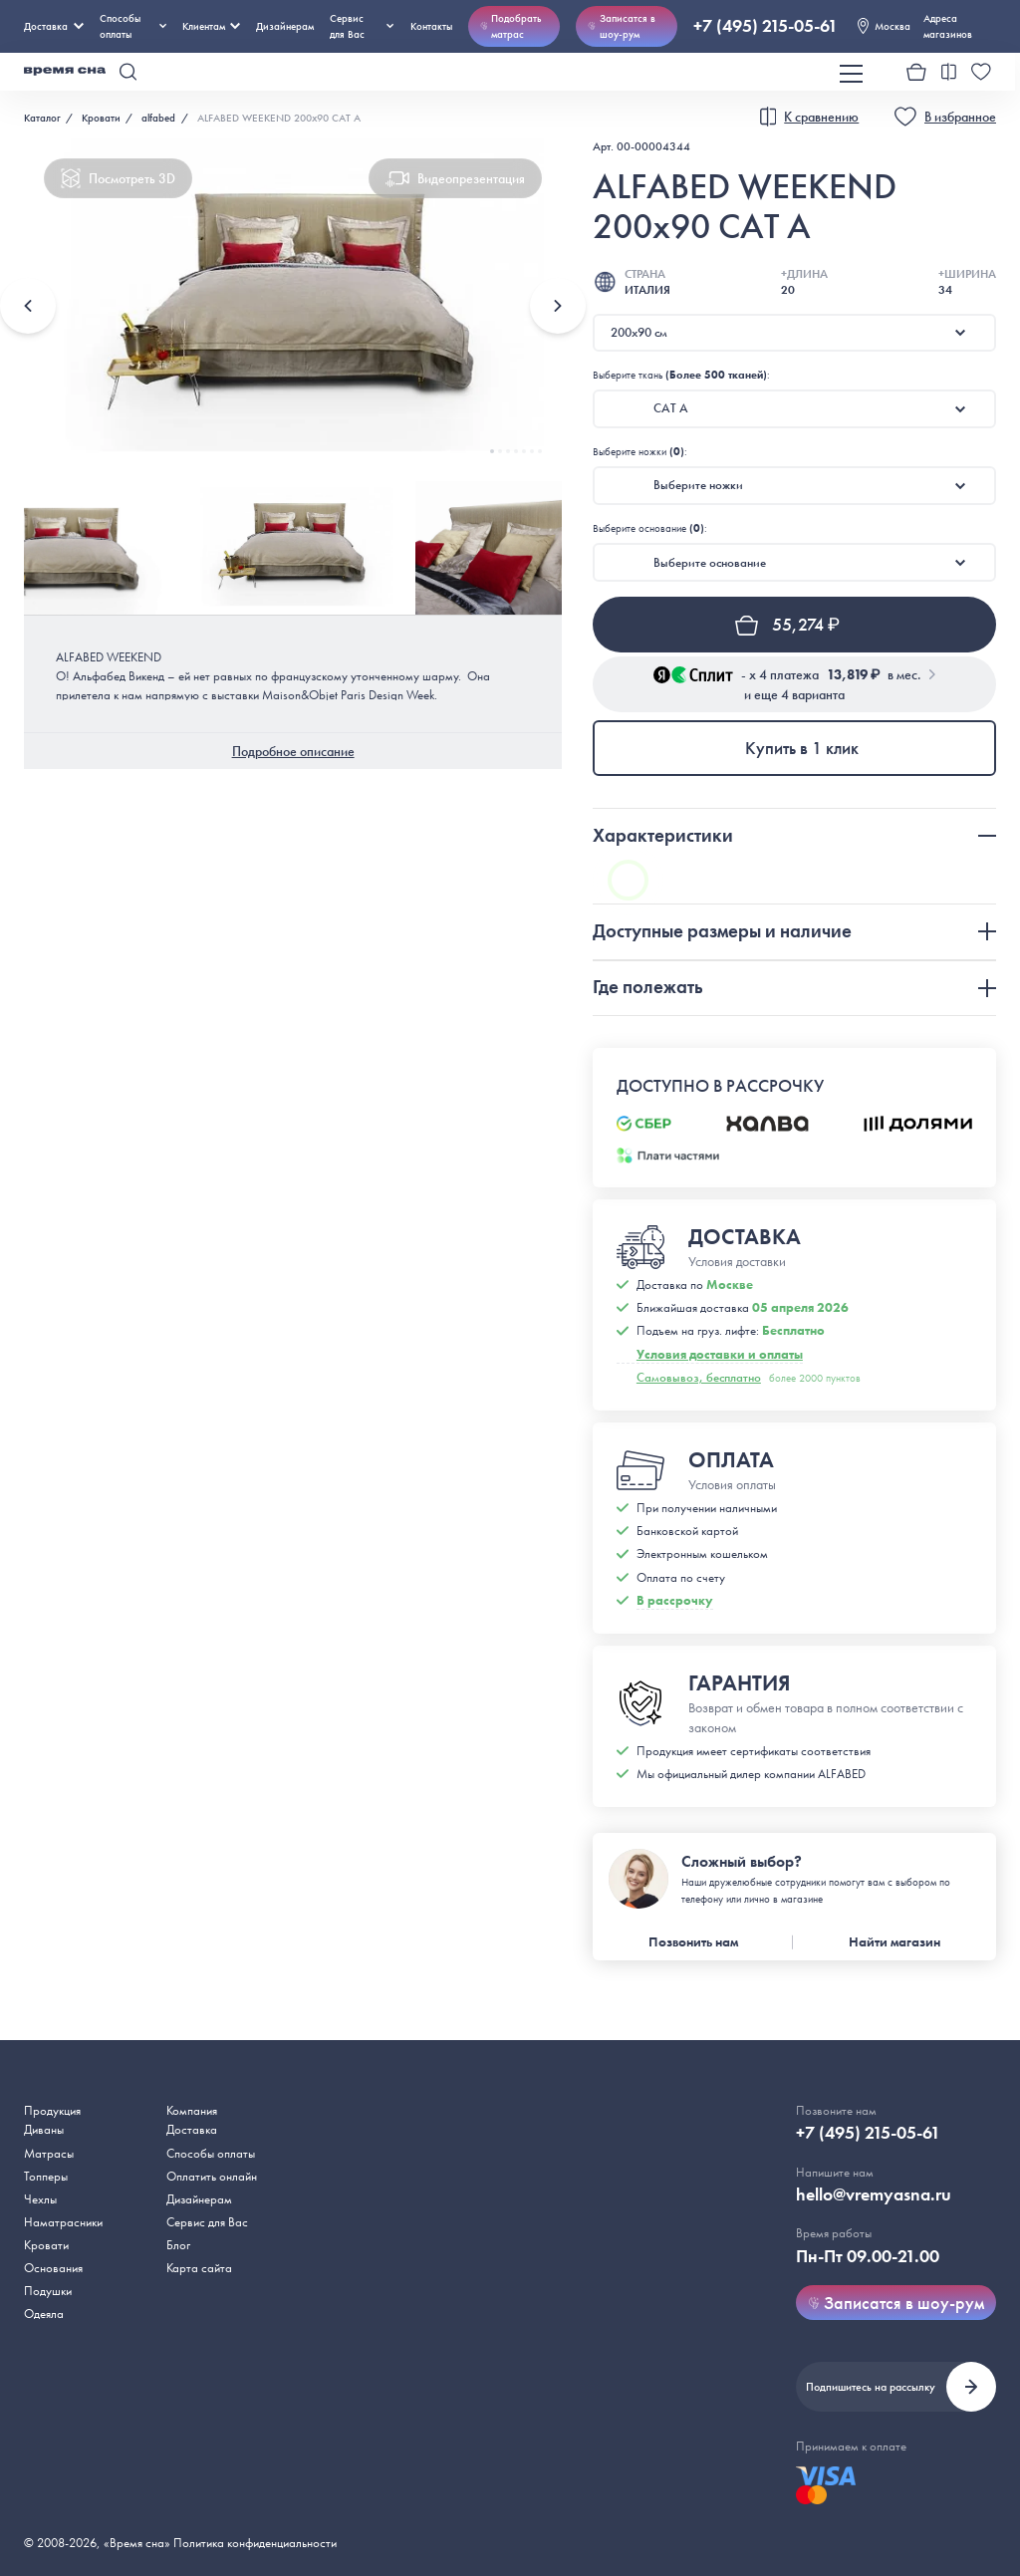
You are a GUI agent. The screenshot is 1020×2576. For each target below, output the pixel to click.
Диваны (44, 2129)
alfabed (158, 118)
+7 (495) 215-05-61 (765, 26)
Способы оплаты (210, 2153)
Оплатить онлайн (211, 2176)
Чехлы (40, 2198)
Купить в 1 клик (802, 747)
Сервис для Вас (361, 26)
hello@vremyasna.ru (873, 2194)
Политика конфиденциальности (255, 2542)
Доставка (54, 26)
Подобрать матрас (511, 26)
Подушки (48, 2290)
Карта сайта (199, 2267)
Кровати (101, 118)
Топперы (46, 2176)
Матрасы (49, 2153)
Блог (178, 2244)
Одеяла (44, 2313)
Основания (53, 2267)
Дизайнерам (285, 26)
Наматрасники (63, 2221)
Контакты (431, 26)
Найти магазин (894, 1941)
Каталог (42, 118)
